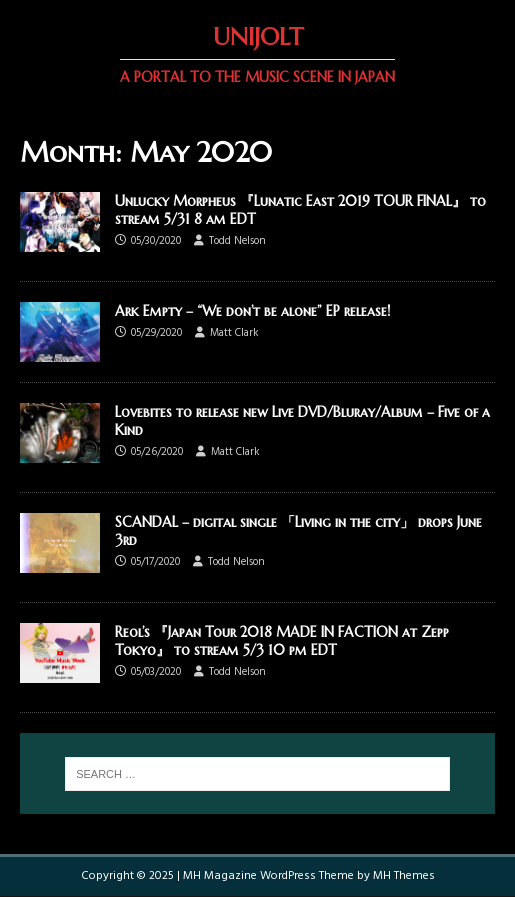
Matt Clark (234, 333)
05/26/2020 (157, 452)
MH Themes (404, 876)
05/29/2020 (156, 333)
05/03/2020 (156, 672)
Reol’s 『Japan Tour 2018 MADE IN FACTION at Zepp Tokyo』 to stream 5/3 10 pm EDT (282, 641)
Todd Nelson (237, 241)
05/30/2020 (156, 241)
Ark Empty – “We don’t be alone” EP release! (252, 311)
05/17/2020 (155, 562)
